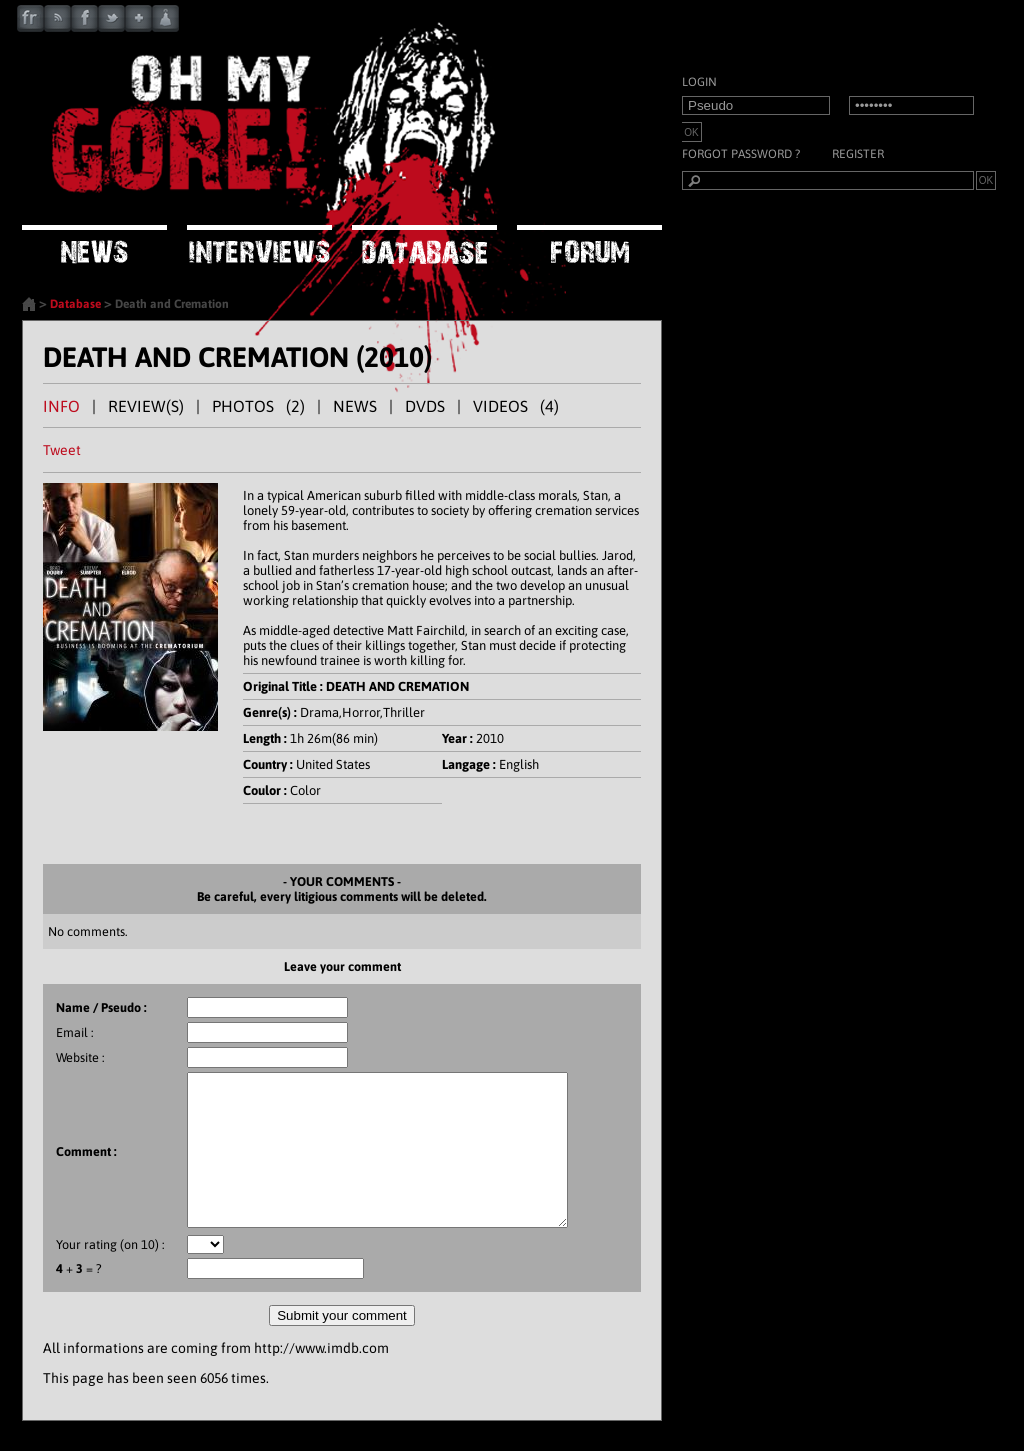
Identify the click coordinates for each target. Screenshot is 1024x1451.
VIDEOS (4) (516, 406)
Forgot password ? (741, 154)
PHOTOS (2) (258, 406)
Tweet (62, 450)
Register (858, 154)
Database (75, 304)
